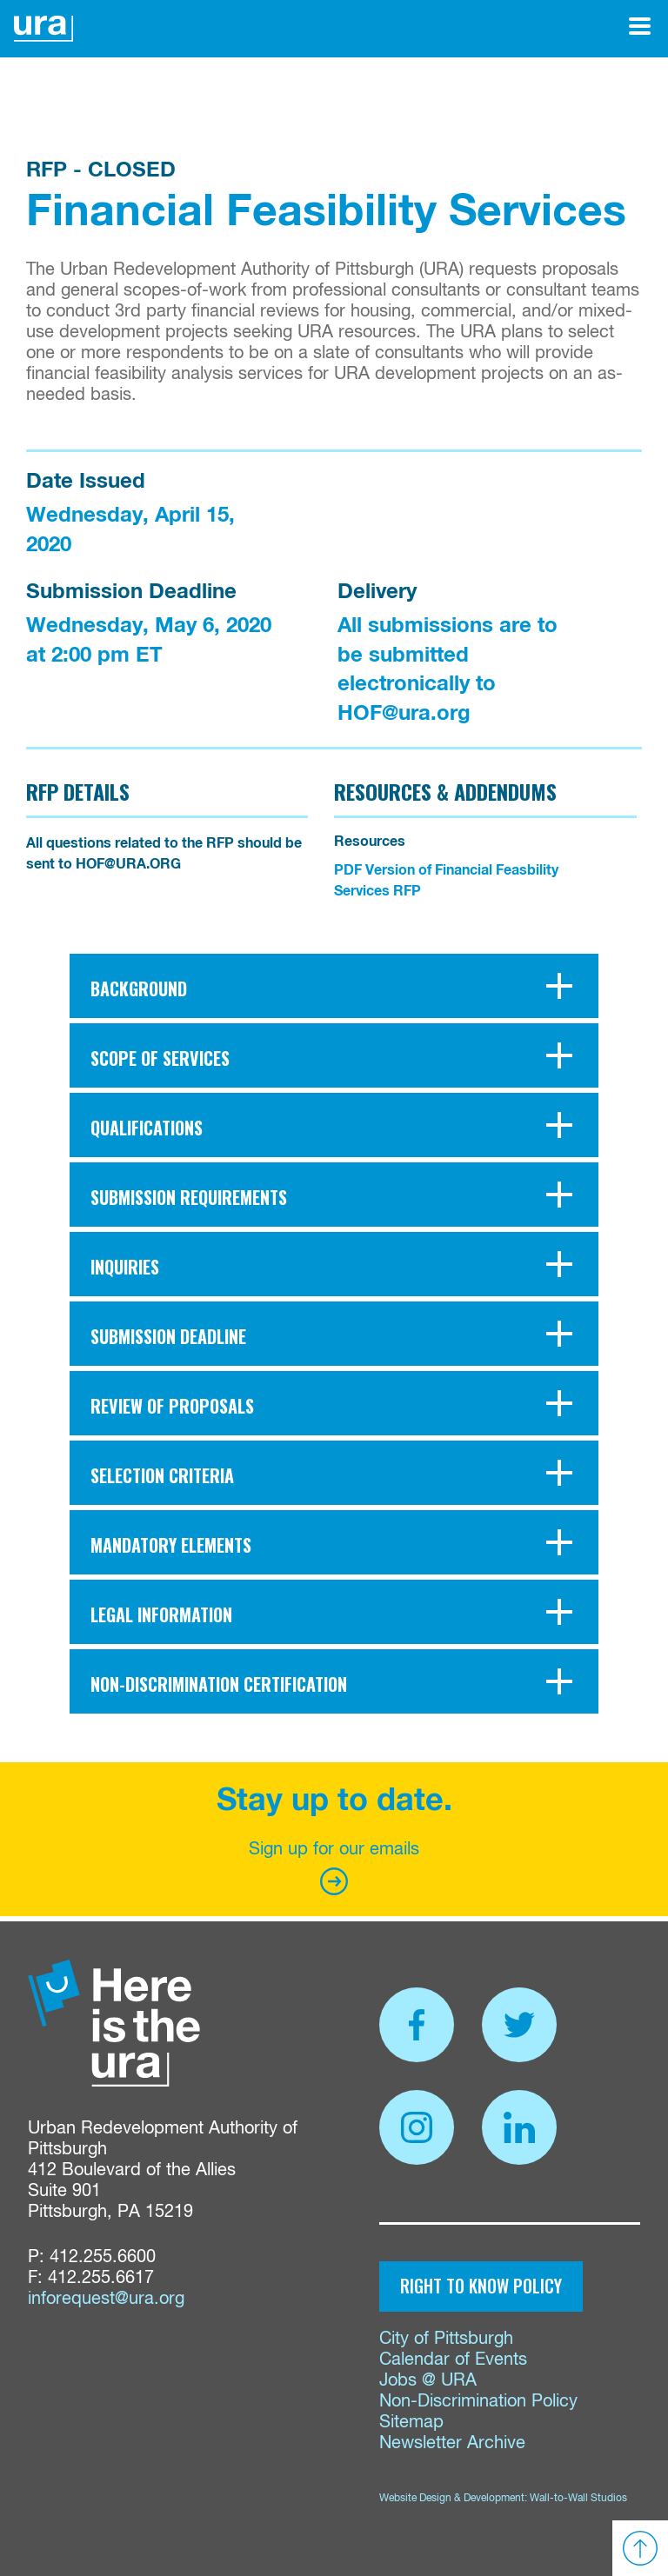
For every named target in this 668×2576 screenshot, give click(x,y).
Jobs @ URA (428, 2381)
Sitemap (411, 2422)
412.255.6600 (103, 2257)
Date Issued (85, 481)
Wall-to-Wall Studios (578, 2498)
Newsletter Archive (452, 2443)
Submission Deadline (131, 592)
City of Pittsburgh (446, 2339)
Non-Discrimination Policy (478, 2402)
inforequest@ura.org (106, 2299)
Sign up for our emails (334, 1867)
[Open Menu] (640, 26)
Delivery (377, 592)
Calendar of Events (453, 2360)
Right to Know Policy (481, 2286)
